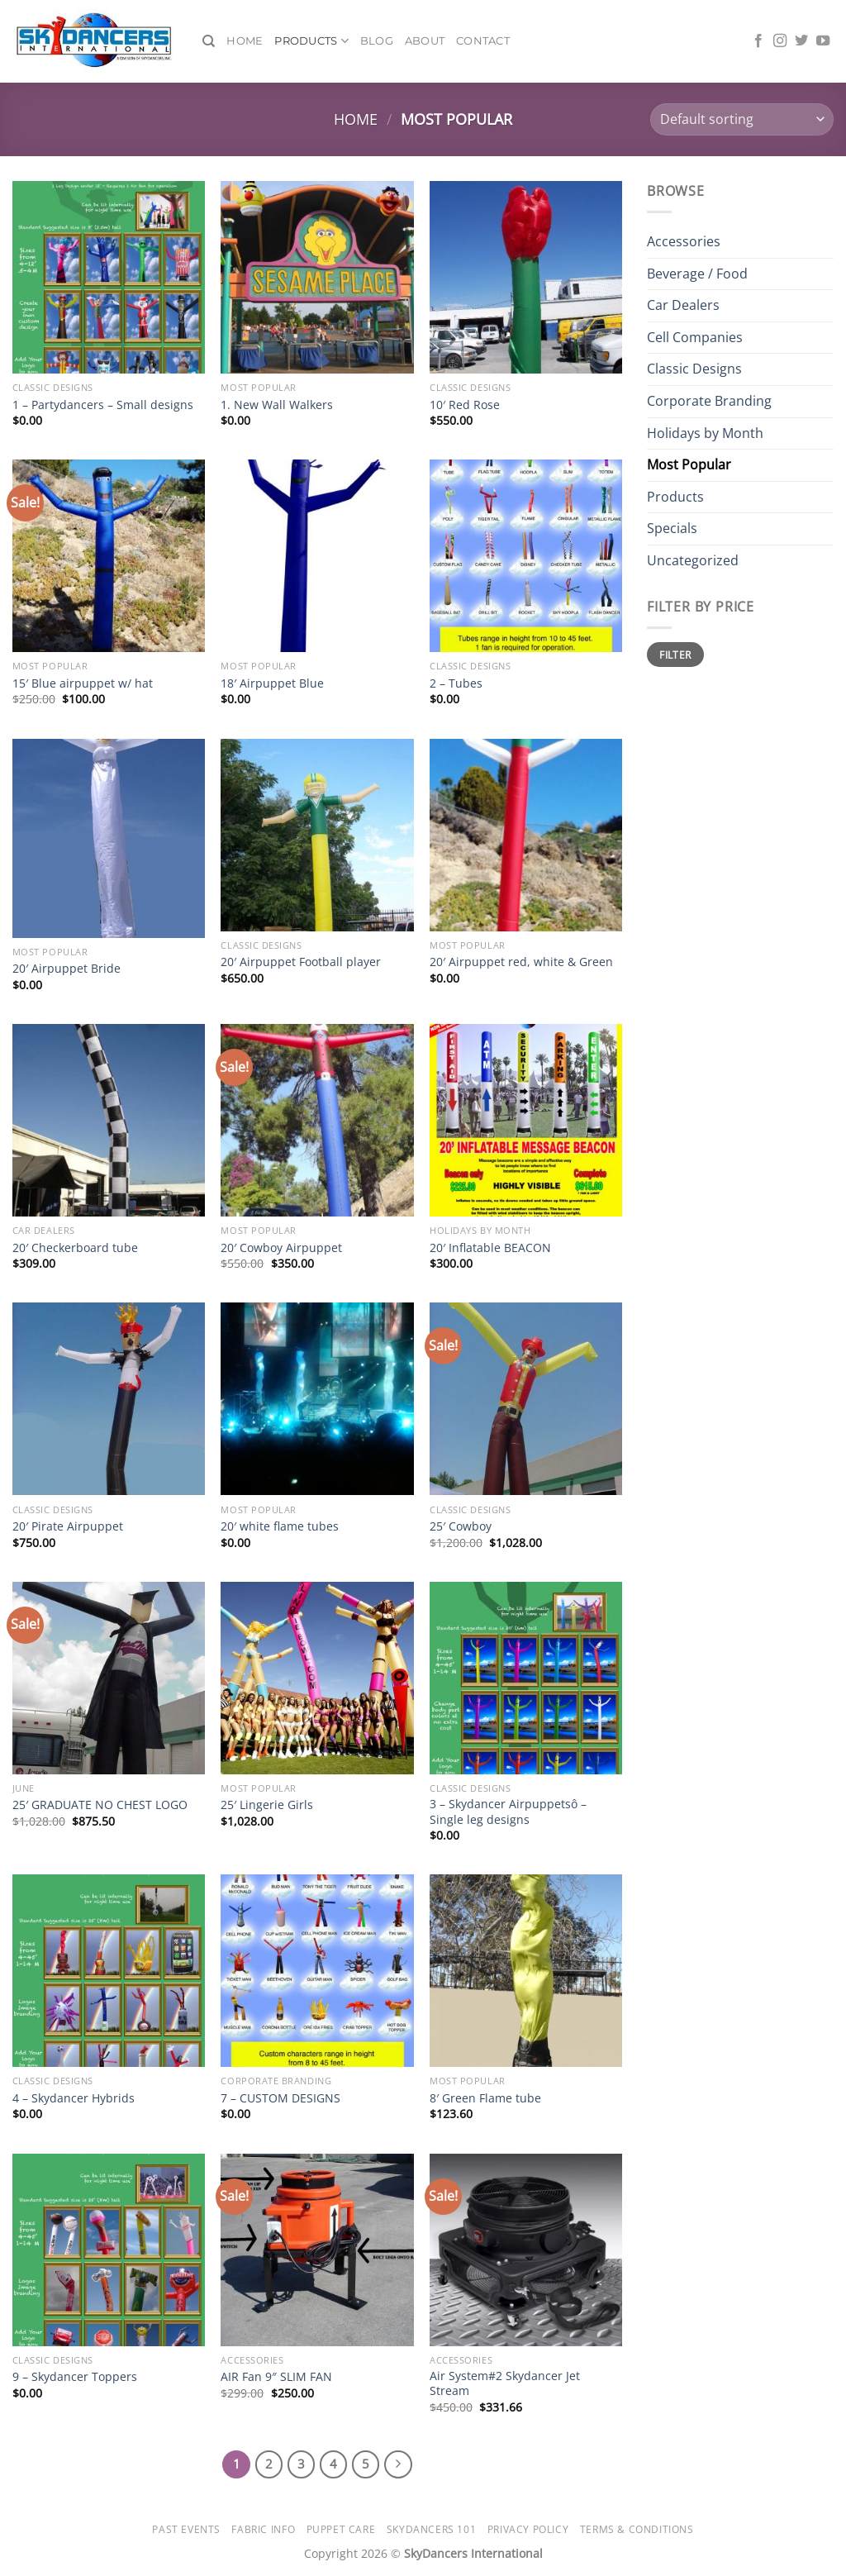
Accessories (683, 241)
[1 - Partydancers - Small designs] (108, 277)
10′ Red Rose (465, 405)
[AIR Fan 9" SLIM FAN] (317, 2250)
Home (244, 41)
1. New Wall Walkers (277, 405)
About (424, 41)
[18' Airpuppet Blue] (317, 555)
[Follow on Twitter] (801, 41)
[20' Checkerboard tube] (108, 1120)
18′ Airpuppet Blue (272, 683)
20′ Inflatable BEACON (490, 1247)
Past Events (186, 2529)
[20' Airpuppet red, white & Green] (526, 835)
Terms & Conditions (637, 2529)
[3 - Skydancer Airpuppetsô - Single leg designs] (526, 1678)
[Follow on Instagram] (780, 41)
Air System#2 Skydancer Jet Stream (505, 2384)
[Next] (398, 2464)
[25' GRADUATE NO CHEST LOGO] (108, 1678)
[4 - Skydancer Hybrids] (108, 1970)
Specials (672, 528)
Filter (675, 654)
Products (311, 41)
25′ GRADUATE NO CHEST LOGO (100, 1804)
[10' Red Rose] (526, 277)
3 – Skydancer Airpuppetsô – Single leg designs (508, 1812)
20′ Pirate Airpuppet (67, 1526)
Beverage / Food (697, 273)
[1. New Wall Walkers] (317, 277)
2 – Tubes (456, 683)
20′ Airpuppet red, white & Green (521, 962)
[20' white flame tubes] (317, 1398)
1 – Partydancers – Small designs (102, 405)
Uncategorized (693, 560)
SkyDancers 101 (432, 2529)
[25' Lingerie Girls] (317, 1678)
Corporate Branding (709, 401)
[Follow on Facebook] (758, 41)
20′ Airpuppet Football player (301, 962)
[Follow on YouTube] (822, 41)
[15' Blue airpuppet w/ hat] (108, 555)
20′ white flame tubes (280, 1526)
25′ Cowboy (461, 1526)
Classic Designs (694, 368)
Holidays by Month (705, 433)
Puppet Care (341, 2529)
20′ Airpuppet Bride (66, 968)
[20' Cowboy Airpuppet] (317, 1120)
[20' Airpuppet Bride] (108, 838)
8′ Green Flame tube (485, 2098)
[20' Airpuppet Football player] (317, 835)
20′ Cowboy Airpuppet (281, 1247)
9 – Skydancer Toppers (74, 2376)
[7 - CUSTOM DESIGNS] (317, 1970)
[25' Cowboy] (526, 1398)
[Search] (208, 41)
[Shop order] (742, 119)
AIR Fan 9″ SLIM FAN (276, 2376)
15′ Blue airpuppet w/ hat (82, 683)
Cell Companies (695, 337)
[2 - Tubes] (526, 555)
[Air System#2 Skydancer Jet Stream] (526, 2250)
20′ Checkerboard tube (75, 1247)
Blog (376, 41)
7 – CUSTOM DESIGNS (280, 2098)
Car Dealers (683, 305)
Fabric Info (263, 2529)
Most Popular (689, 464)
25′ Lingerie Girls (267, 1804)
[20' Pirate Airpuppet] (108, 1398)
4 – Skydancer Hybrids (73, 2098)
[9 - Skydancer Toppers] (108, 2250)
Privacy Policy (528, 2529)
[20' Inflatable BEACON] (526, 1120)
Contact (483, 41)
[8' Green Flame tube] (526, 1970)
